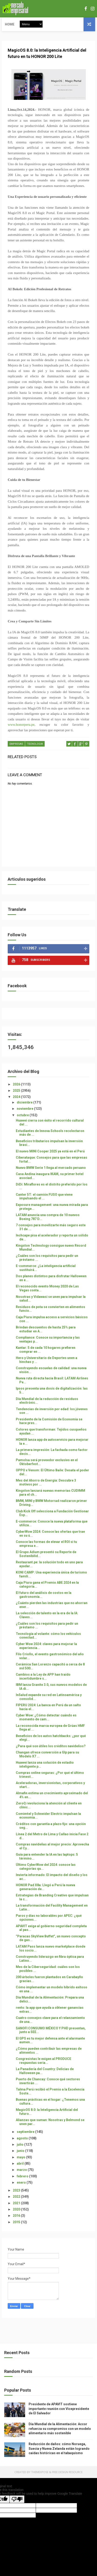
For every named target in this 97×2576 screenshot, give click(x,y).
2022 (17, 2196)
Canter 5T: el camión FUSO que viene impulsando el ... (44, 1196)
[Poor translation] (17, 2499)
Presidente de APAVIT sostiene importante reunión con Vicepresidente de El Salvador (59, 2408)
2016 (17, 2215)
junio (21, 2151)
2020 (17, 2209)
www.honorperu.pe (21, 724)
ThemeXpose (39, 2472)
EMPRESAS (16, 743)
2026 (17, 1084)
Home (9, 24)
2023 (17, 2190)
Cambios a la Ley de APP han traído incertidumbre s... (43, 1676)
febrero (23, 2176)
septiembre (26, 2132)
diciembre (25, 1102)
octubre (23, 1115)
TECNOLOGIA (35, 743)
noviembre (25, 1108)
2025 (17, 1090)
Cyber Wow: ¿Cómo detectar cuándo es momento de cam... (46, 1717)
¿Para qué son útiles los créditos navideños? (51, 1746)
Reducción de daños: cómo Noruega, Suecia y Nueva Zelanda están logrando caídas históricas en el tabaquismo (59, 2448)
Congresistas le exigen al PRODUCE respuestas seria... (43, 2061)
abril (20, 2163)
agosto (23, 2138)
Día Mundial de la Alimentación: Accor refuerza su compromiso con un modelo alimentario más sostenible (60, 2428)
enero (22, 2182)
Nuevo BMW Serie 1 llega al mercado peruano (51, 1168)
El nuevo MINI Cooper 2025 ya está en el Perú (50, 1151)
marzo (22, 2170)
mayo (21, 2157)
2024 (17, 1097)
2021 (17, 2203)
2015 (17, 2222)
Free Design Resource (67, 2472)
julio (20, 2144)
